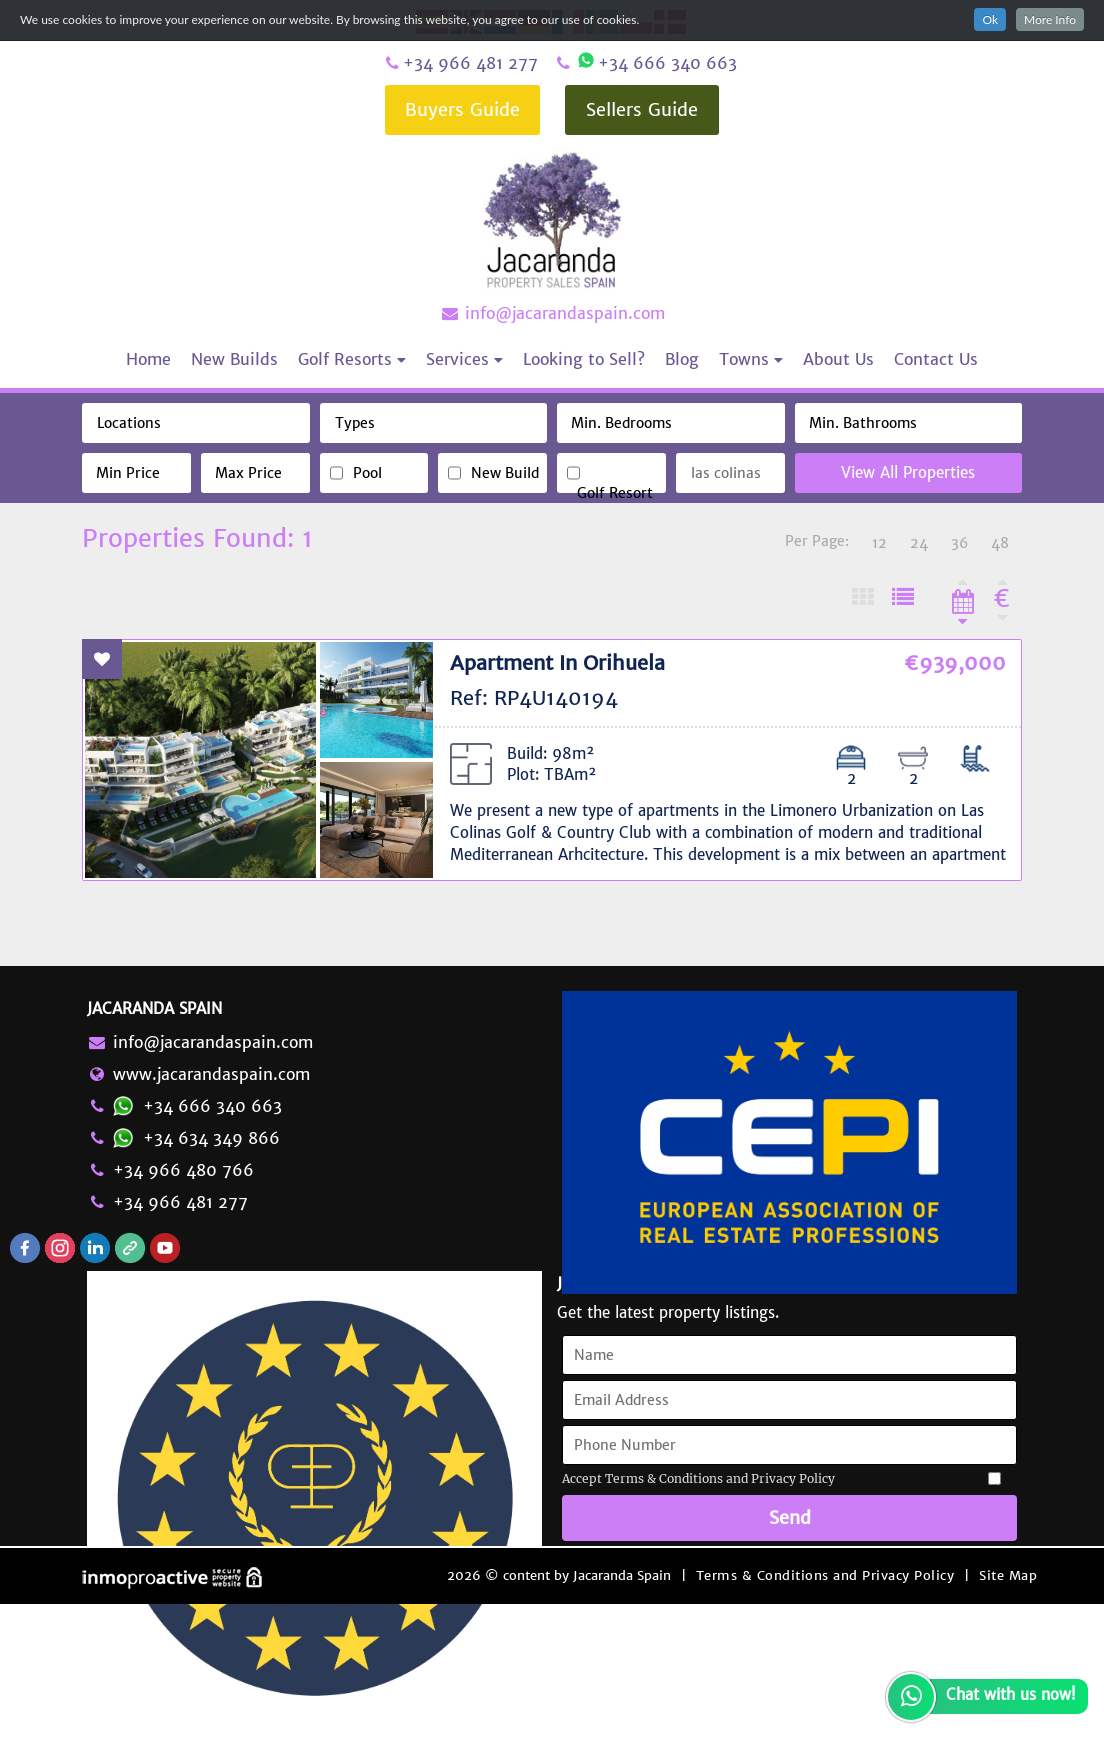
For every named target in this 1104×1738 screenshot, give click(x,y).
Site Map (1008, 1575)
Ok (990, 19)
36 (959, 543)
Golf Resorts (352, 359)
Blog (682, 359)
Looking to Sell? (584, 359)
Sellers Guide (642, 109)
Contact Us (936, 359)
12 (879, 543)
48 (1000, 543)
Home (148, 359)
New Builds (234, 359)
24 (919, 543)
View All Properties (908, 472)
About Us (838, 359)
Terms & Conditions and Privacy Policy (825, 1575)
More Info (1050, 19)
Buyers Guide (462, 109)
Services (464, 359)
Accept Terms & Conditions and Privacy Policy (698, 1478)
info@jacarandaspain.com (552, 313)
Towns (751, 359)
